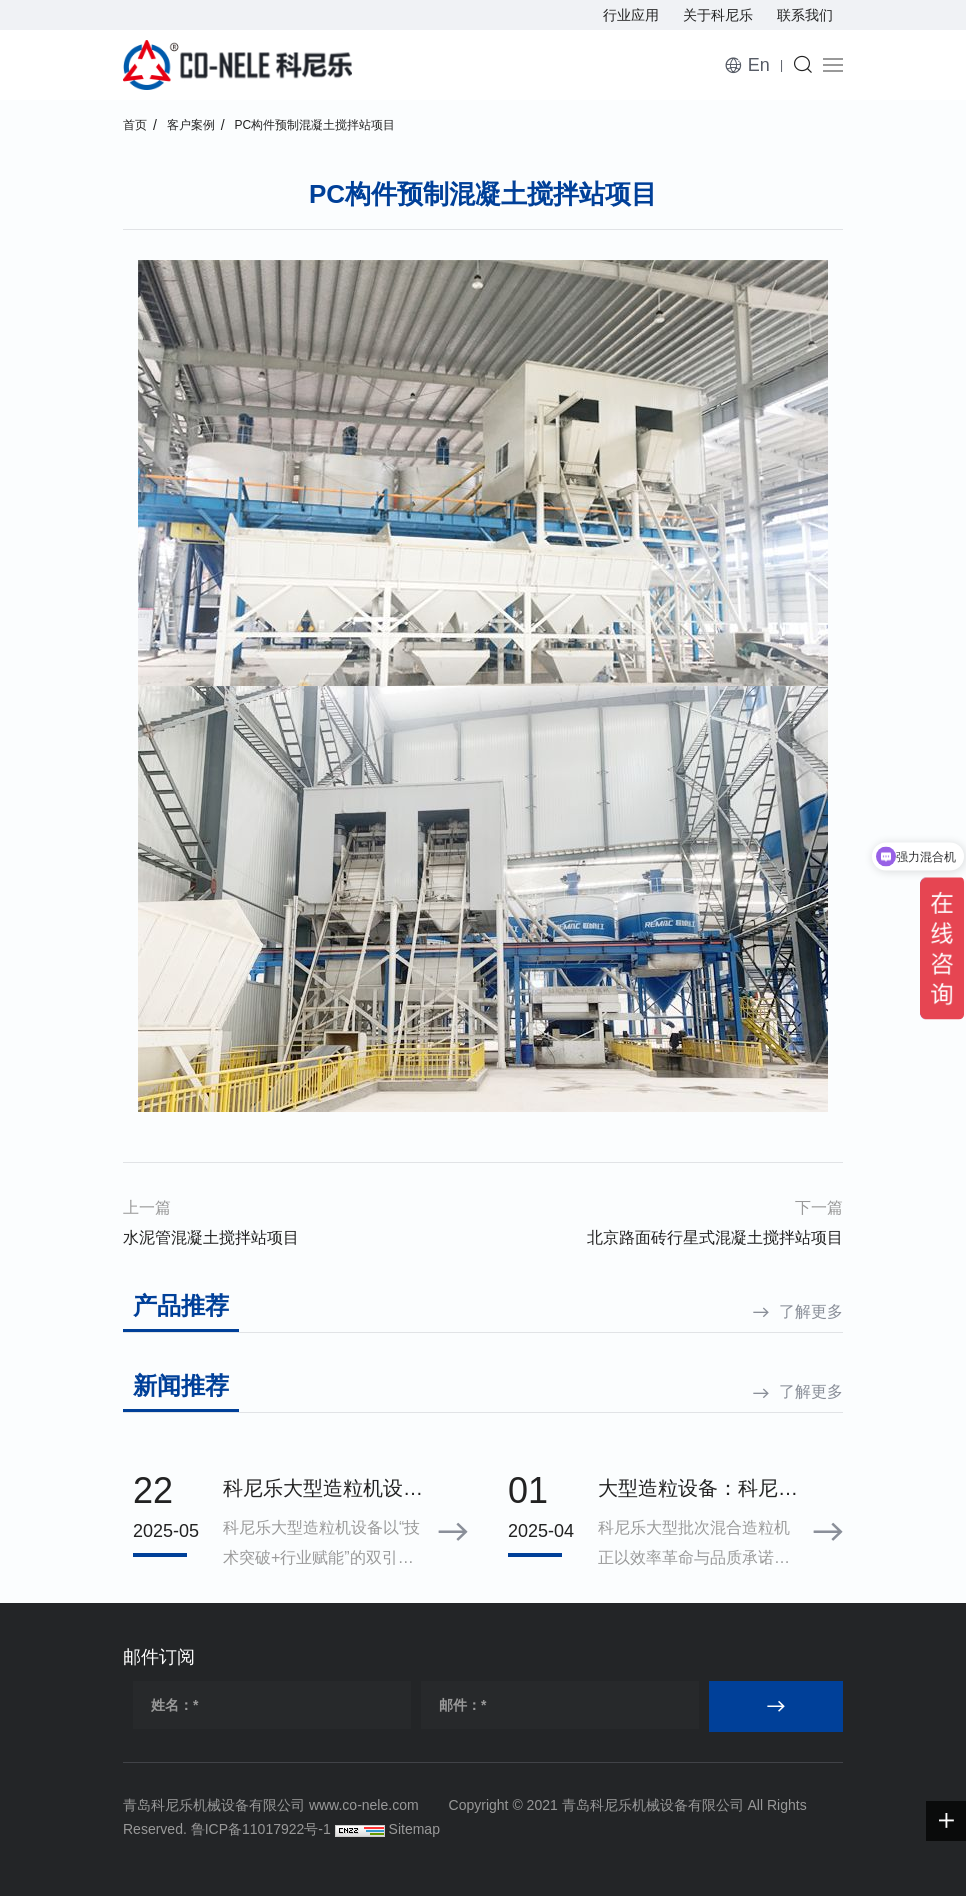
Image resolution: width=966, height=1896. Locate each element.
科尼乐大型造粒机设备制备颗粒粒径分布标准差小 (323, 1490)
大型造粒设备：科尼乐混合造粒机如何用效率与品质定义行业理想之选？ (698, 1490)
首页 (135, 125)
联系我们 (805, 15)
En (759, 65)
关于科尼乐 (718, 15)
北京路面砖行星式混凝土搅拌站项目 (715, 1237)
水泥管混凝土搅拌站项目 (211, 1237)
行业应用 (631, 15)
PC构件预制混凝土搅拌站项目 (315, 125)
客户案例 (191, 125)
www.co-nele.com (364, 1805)
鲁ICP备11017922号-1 (261, 1829)
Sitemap (414, 1829)
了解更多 (811, 1311)
